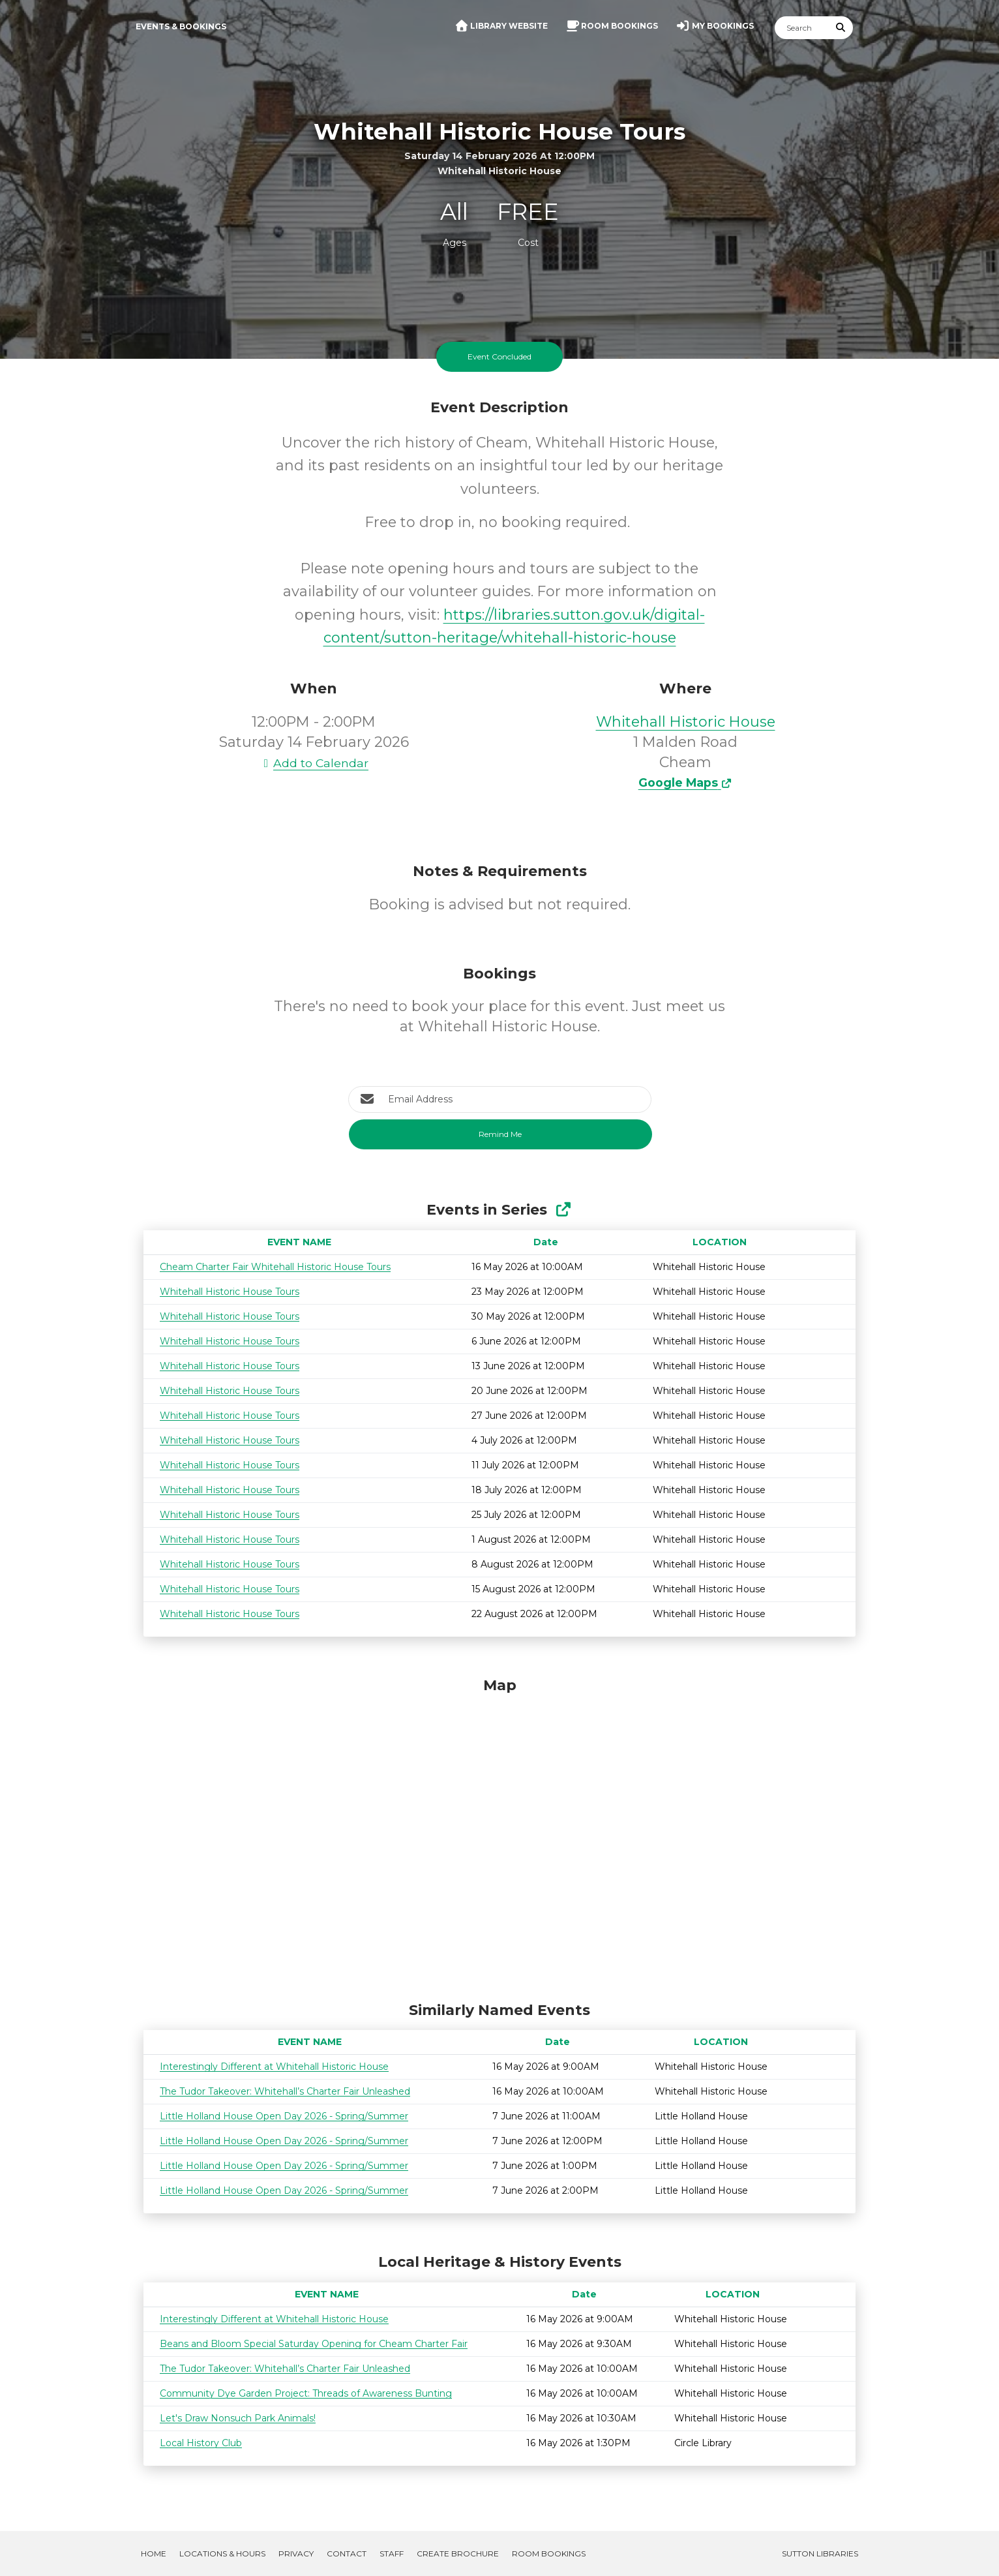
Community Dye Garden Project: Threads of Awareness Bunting (306, 2393)
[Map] (499, 1836)
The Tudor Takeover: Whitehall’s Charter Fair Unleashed (285, 2091)
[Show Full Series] (563, 1210)
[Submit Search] (841, 27)
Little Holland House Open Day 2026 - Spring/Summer (284, 2116)
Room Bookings (549, 2553)
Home (153, 2553)
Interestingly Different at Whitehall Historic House (274, 2066)
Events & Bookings (181, 26)
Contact (346, 2553)
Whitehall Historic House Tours (229, 1291)
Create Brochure (458, 2553)
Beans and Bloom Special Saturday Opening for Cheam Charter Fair (314, 2344)
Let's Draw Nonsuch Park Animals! (238, 2418)
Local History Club (201, 2443)
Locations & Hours (222, 2553)
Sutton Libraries (820, 2553)
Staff (392, 2553)
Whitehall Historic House (685, 722)
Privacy (296, 2553)
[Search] (802, 27)
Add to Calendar (313, 763)
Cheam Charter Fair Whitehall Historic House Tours (275, 1267)
